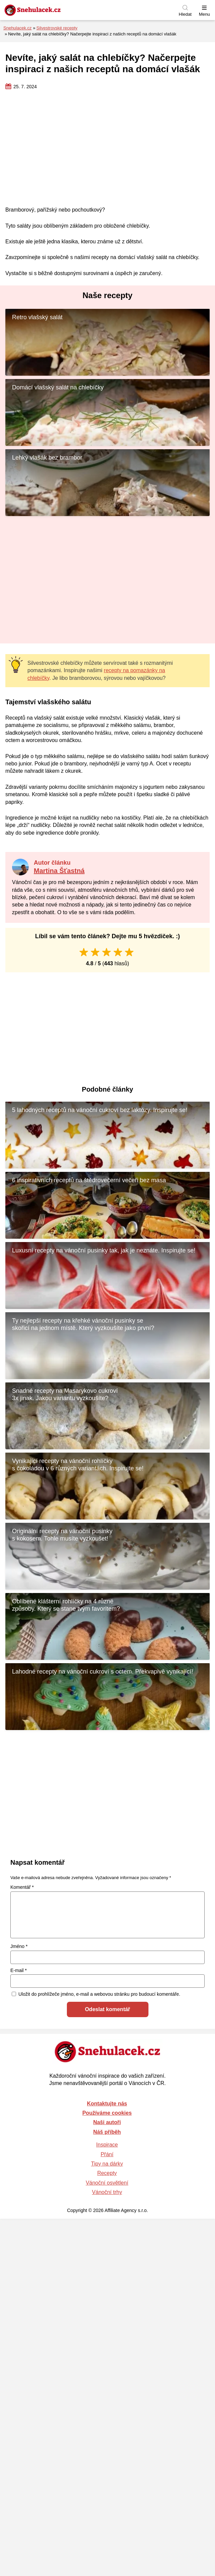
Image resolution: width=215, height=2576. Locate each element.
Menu (204, 14)
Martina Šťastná (59, 870)
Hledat (185, 14)
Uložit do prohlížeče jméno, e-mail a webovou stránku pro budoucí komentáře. (99, 1994)
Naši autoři (107, 2122)
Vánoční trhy (107, 2192)
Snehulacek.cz (17, 27)
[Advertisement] (107, 148)
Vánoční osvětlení (107, 2183)
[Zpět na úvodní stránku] (48, 10)
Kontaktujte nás (107, 2103)
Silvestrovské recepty (57, 27)
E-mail (18, 1970)
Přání (107, 2154)
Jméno (18, 1946)
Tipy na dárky (107, 2164)
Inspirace (107, 2145)
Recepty (107, 2173)
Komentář (22, 1887)
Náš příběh (107, 2132)
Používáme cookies (107, 2113)
